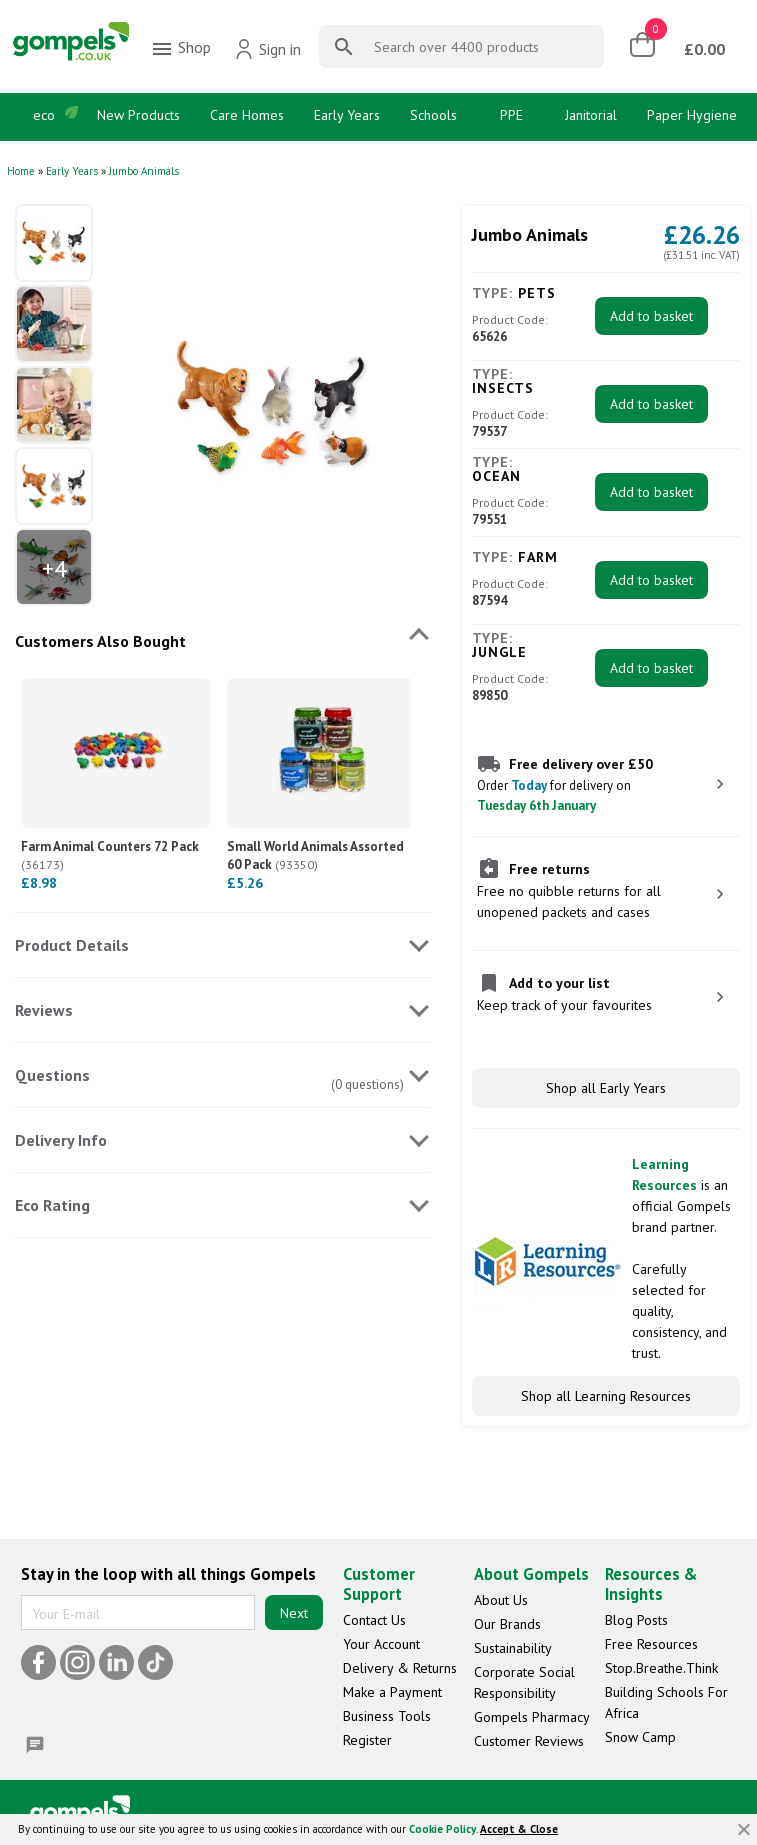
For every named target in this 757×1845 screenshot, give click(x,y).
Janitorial (591, 115)
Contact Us (374, 1620)
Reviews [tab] (44, 1010)
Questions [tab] (52, 1075)
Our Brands (507, 1624)
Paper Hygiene (692, 115)
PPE (511, 115)
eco (44, 115)
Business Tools (387, 1716)
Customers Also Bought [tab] (100, 641)
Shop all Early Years (606, 1088)
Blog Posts (636, 1620)
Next (294, 1613)
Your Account (381, 1644)
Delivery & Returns (400, 1668)
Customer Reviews (529, 1741)
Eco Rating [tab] (52, 1205)
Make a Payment (392, 1692)
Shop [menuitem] (180, 49)
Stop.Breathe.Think (661, 1668)
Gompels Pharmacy (532, 1717)
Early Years (347, 115)
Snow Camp (640, 1737)
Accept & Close (519, 1829)
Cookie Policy (442, 1829)
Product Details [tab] (72, 945)
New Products (138, 115)
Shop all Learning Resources (606, 1396)
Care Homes (247, 115)
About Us (501, 1600)
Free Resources (651, 1644)
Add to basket (651, 316)
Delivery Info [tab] (61, 1140)
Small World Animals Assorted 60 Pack (315, 855)
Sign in (267, 49)
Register (367, 1740)
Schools (433, 115)
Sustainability (513, 1648)
